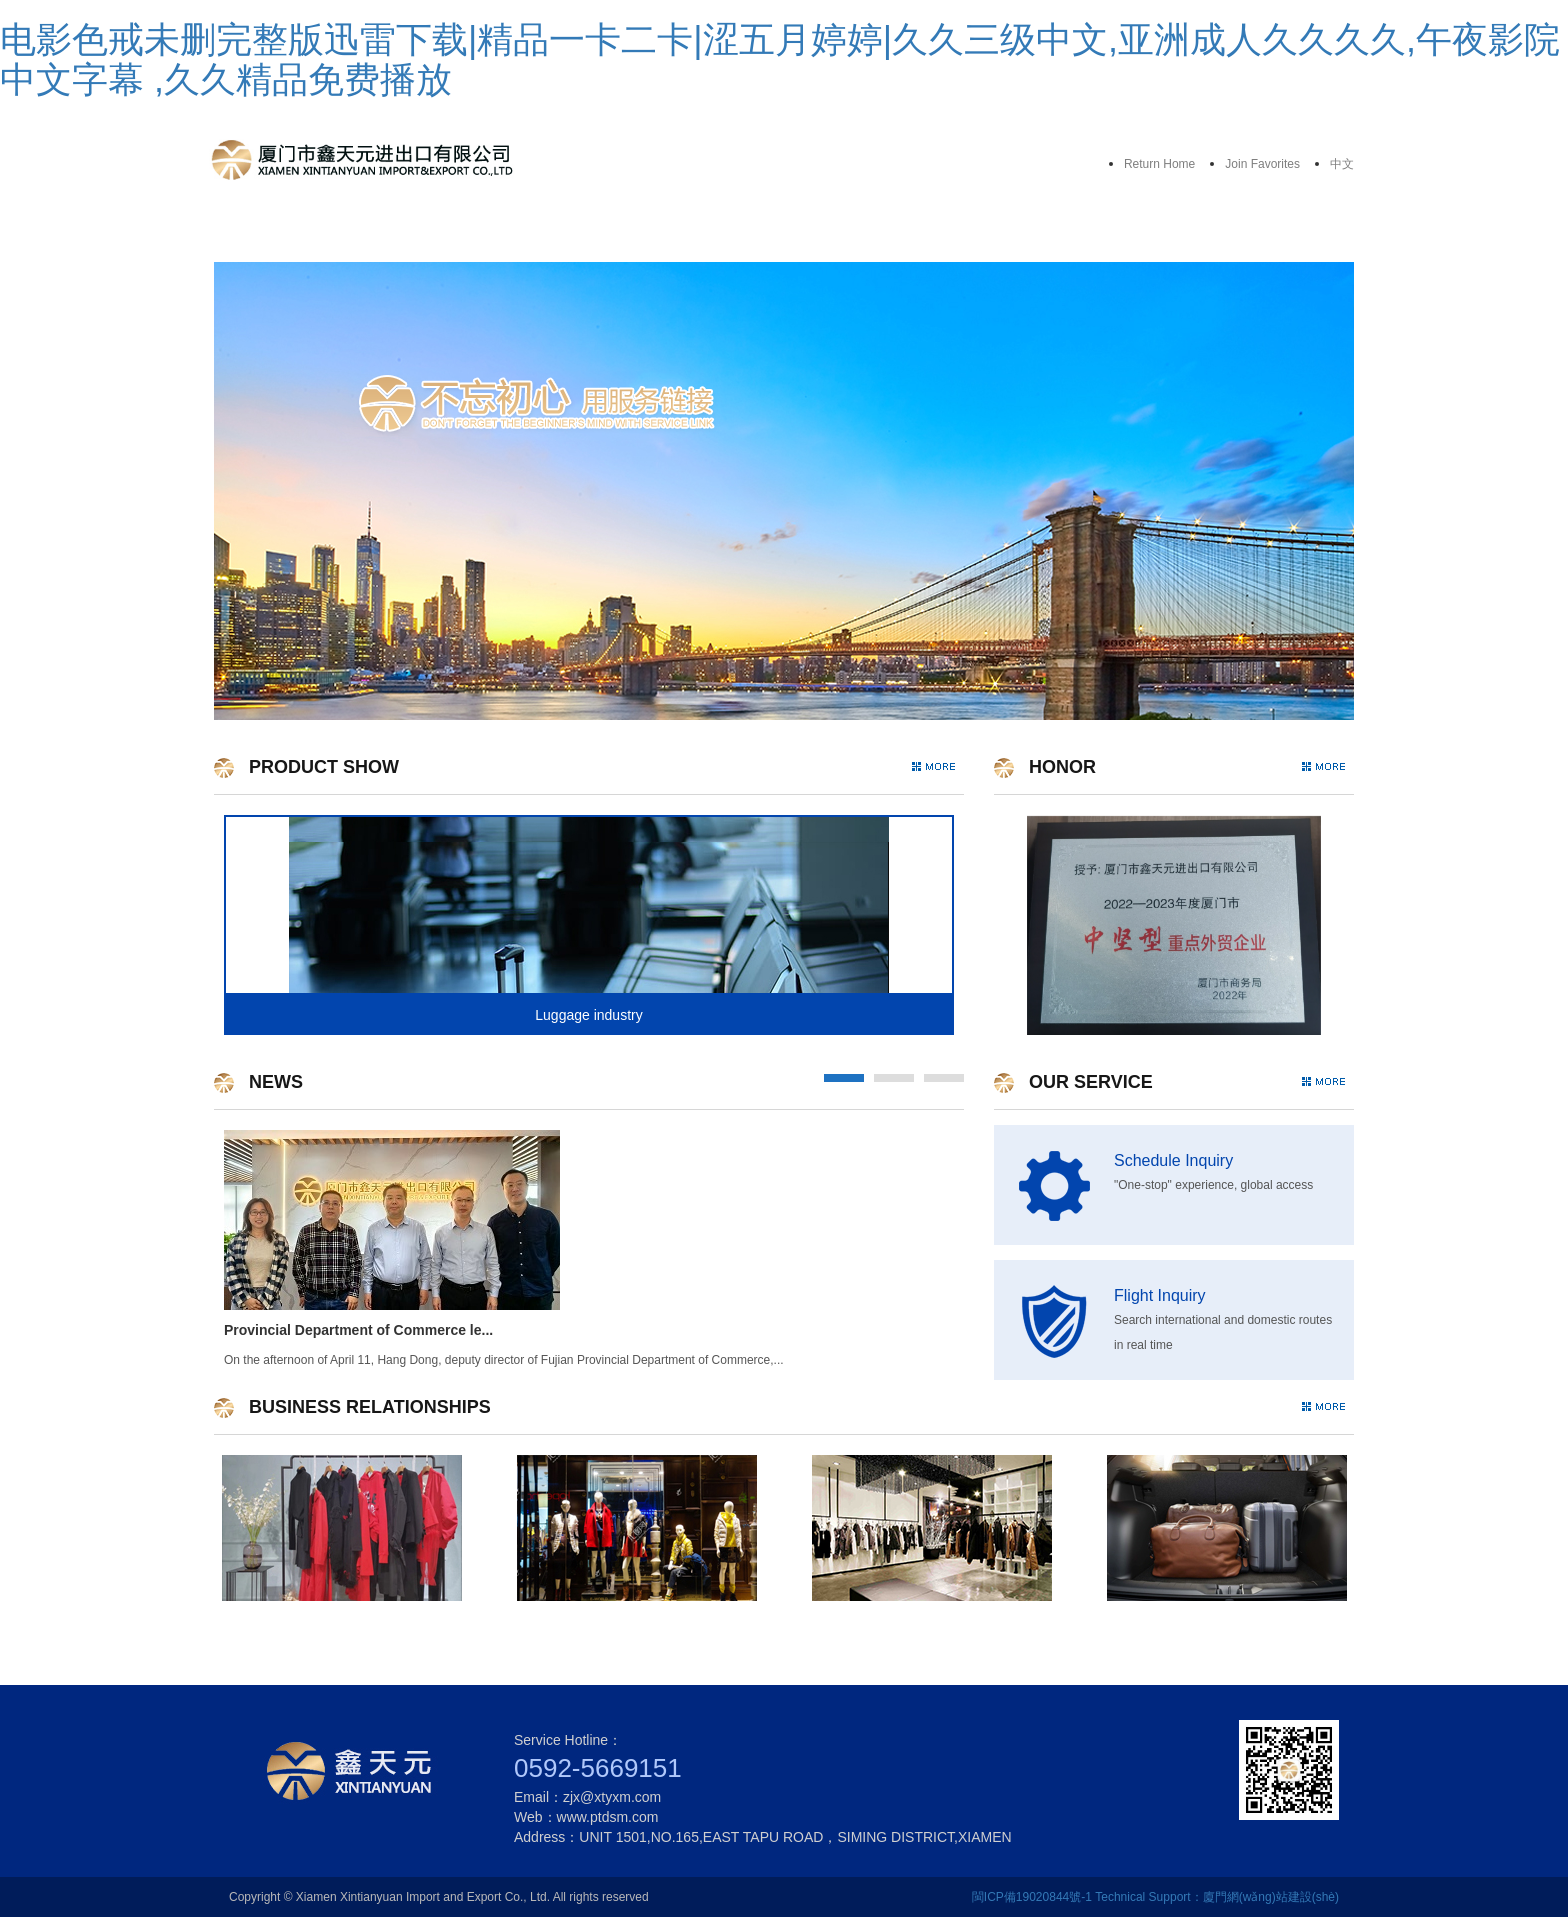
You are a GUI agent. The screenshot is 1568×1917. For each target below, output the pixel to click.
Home (295, 232)
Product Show (783, 232)
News (1109, 232)
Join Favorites (1262, 164)
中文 (1342, 164)
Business (946, 232)
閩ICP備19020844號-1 (1032, 1897)
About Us (458, 232)
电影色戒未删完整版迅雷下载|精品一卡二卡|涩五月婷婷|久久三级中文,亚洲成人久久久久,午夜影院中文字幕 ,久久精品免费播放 (780, 59)
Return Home (1159, 164)
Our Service (621, 232)
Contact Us (1271, 232)
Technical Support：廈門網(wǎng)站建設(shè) (1217, 1897)
